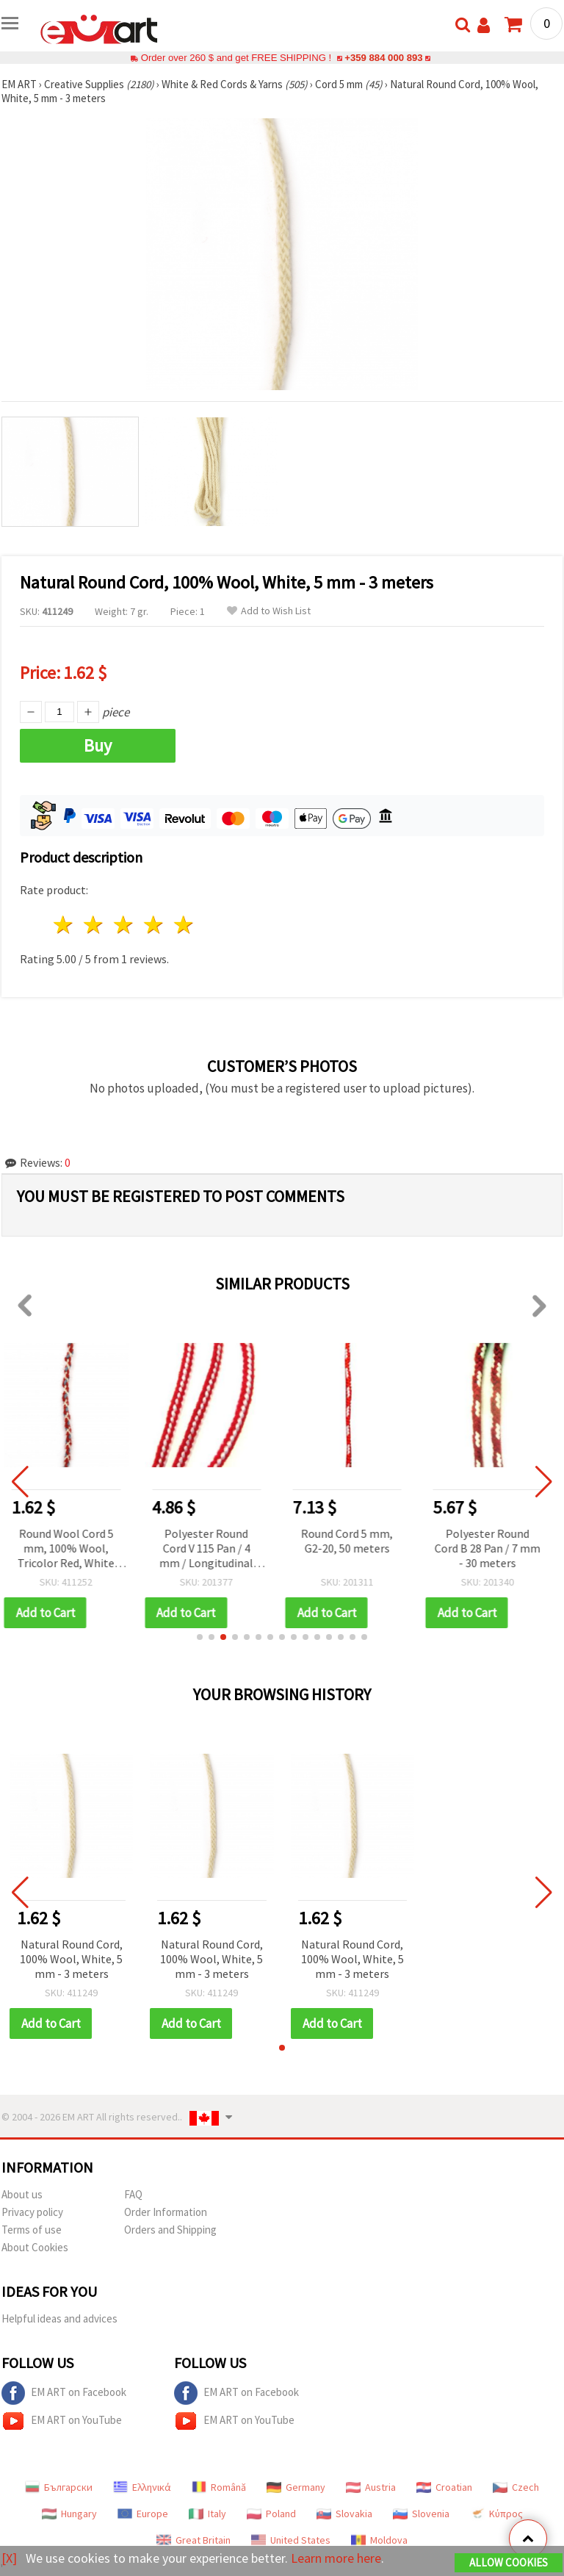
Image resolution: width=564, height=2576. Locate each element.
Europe (143, 2513)
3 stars (124, 925)
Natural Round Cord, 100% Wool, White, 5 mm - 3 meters (71, 1959)
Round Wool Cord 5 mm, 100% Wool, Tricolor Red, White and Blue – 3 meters (71, 1549)
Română (219, 2487)
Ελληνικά (142, 2487)
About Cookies (34, 2247)
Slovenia (421, 2513)
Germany (296, 2487)
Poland (271, 2513)
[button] (200, 1637)
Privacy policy (32, 2212)
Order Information (165, 2212)
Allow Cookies (508, 2562)
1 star (64, 925)
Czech (516, 2487)
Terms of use (31, 2230)
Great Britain (193, 2540)
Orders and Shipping (170, 2230)
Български (59, 2487)
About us (22, 2194)
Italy (207, 2513)
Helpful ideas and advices (59, 2318)
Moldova (379, 2540)
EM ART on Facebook (63, 2393)
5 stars (184, 925)
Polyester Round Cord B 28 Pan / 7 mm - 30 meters (493, 1548)
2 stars (94, 925)
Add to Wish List (269, 610)
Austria (371, 2487)
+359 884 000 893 (383, 57)
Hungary (69, 2513)
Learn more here (336, 2558)
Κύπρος (496, 2513)
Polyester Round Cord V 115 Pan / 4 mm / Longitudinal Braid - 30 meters (211, 1549)
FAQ (133, 2194)
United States (290, 2540)
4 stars (154, 925)
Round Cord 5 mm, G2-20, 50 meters (352, 1540)
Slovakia (344, 2513)
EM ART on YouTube (61, 2421)
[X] (9, 2558)
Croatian (444, 2487)
